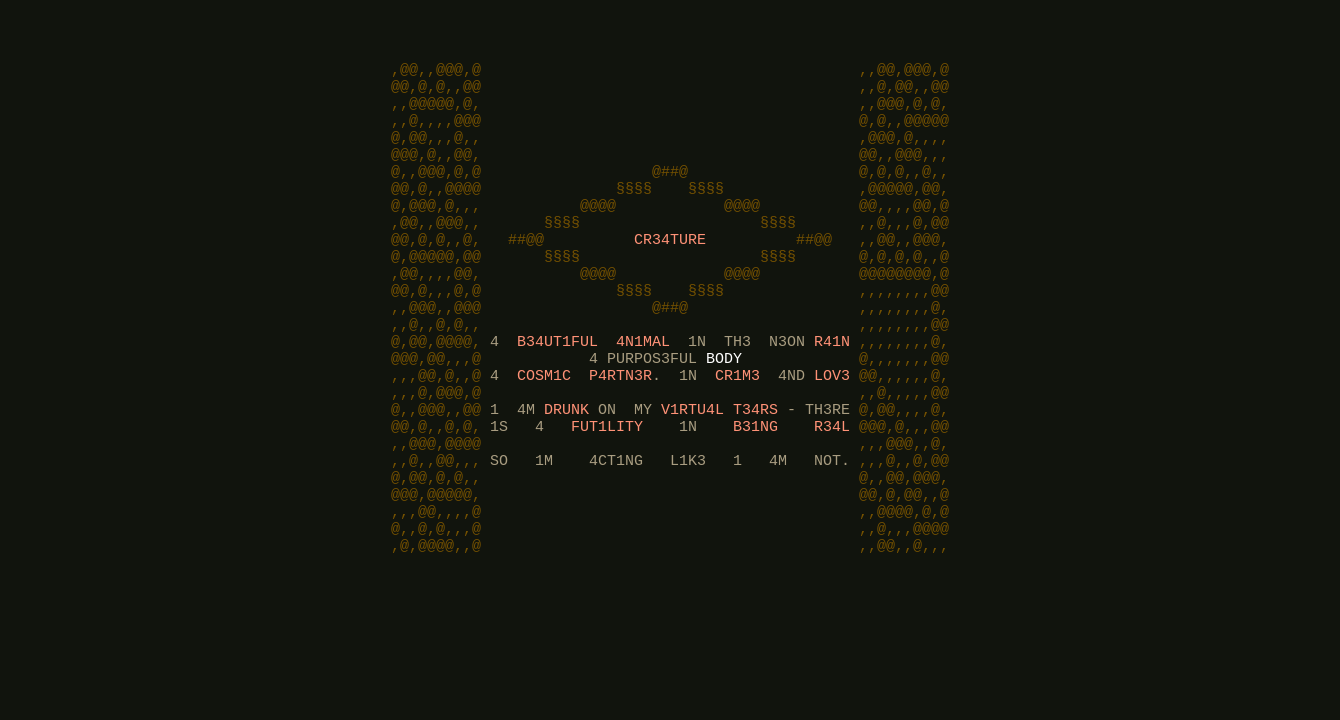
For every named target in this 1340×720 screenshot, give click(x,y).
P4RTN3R (620, 432)
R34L (832, 492)
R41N (832, 392)
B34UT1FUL (557, 392)
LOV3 (832, 432)
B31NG (755, 492)
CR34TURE (670, 272)
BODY (724, 412)
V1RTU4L (692, 472)
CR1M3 (737, 432)
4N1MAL (643, 392)
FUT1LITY (607, 492)
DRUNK (566, 472)
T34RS (755, 472)
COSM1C (544, 432)
